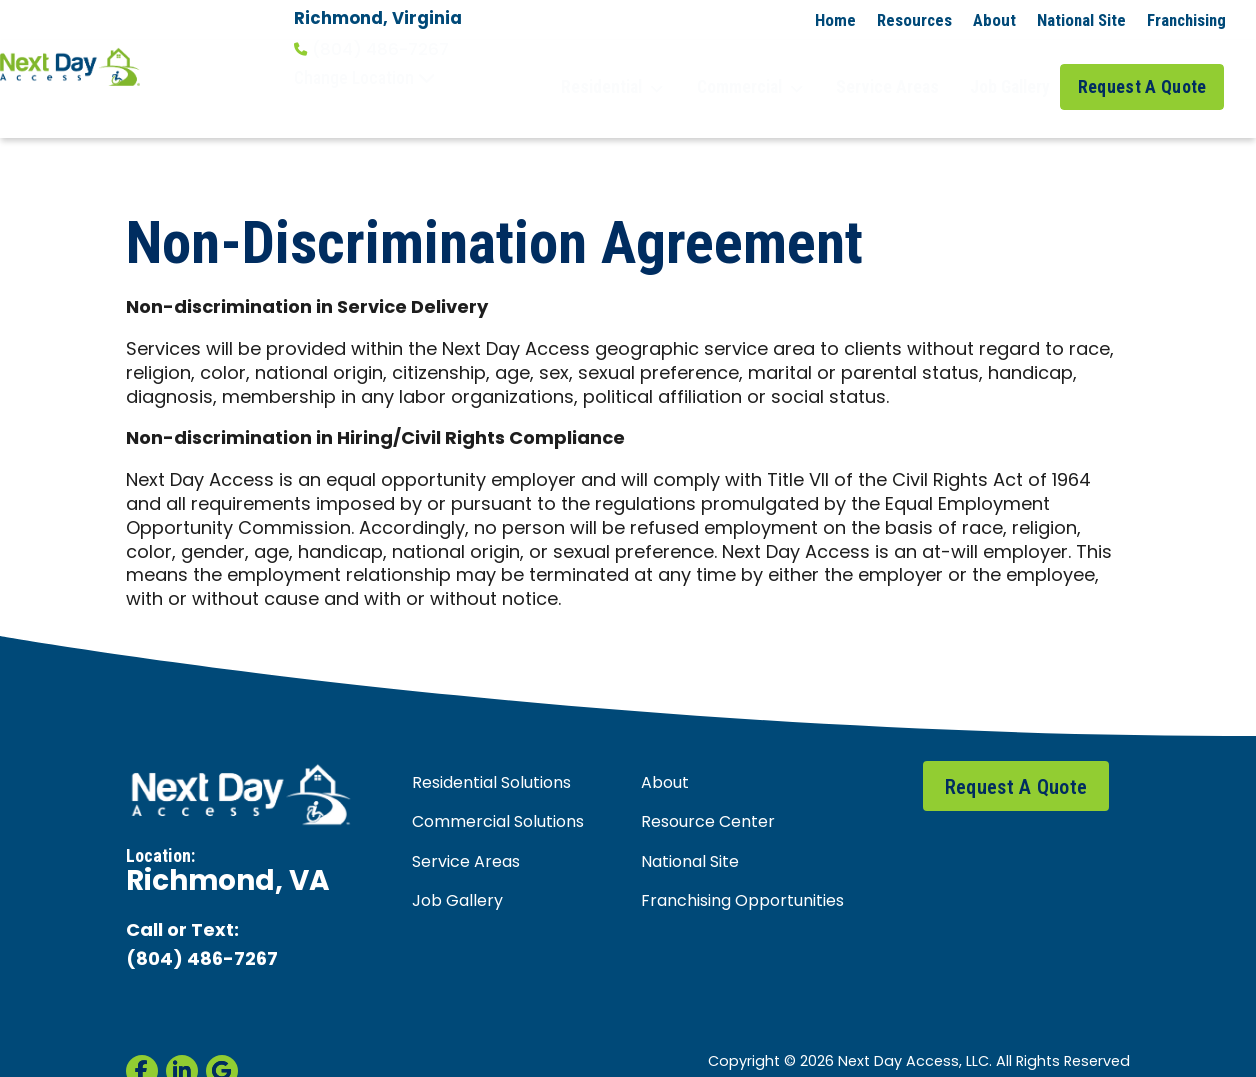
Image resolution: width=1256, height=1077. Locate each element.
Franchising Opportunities (742, 864)
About (994, 20)
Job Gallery (1013, 68)
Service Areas (900, 68)
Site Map (880, 1048)
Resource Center (708, 786)
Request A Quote (1149, 68)
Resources (914, 20)
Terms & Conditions (498, 1048)
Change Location (365, 78)
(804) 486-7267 (371, 50)
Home (835, 20)
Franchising (1186, 20)
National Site (1081, 20)
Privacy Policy (623, 1048)
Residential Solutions (491, 747)
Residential (645, 69)
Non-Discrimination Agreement (1026, 1048)
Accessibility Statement (759, 1048)
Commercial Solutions (498, 786)
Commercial (773, 69)
